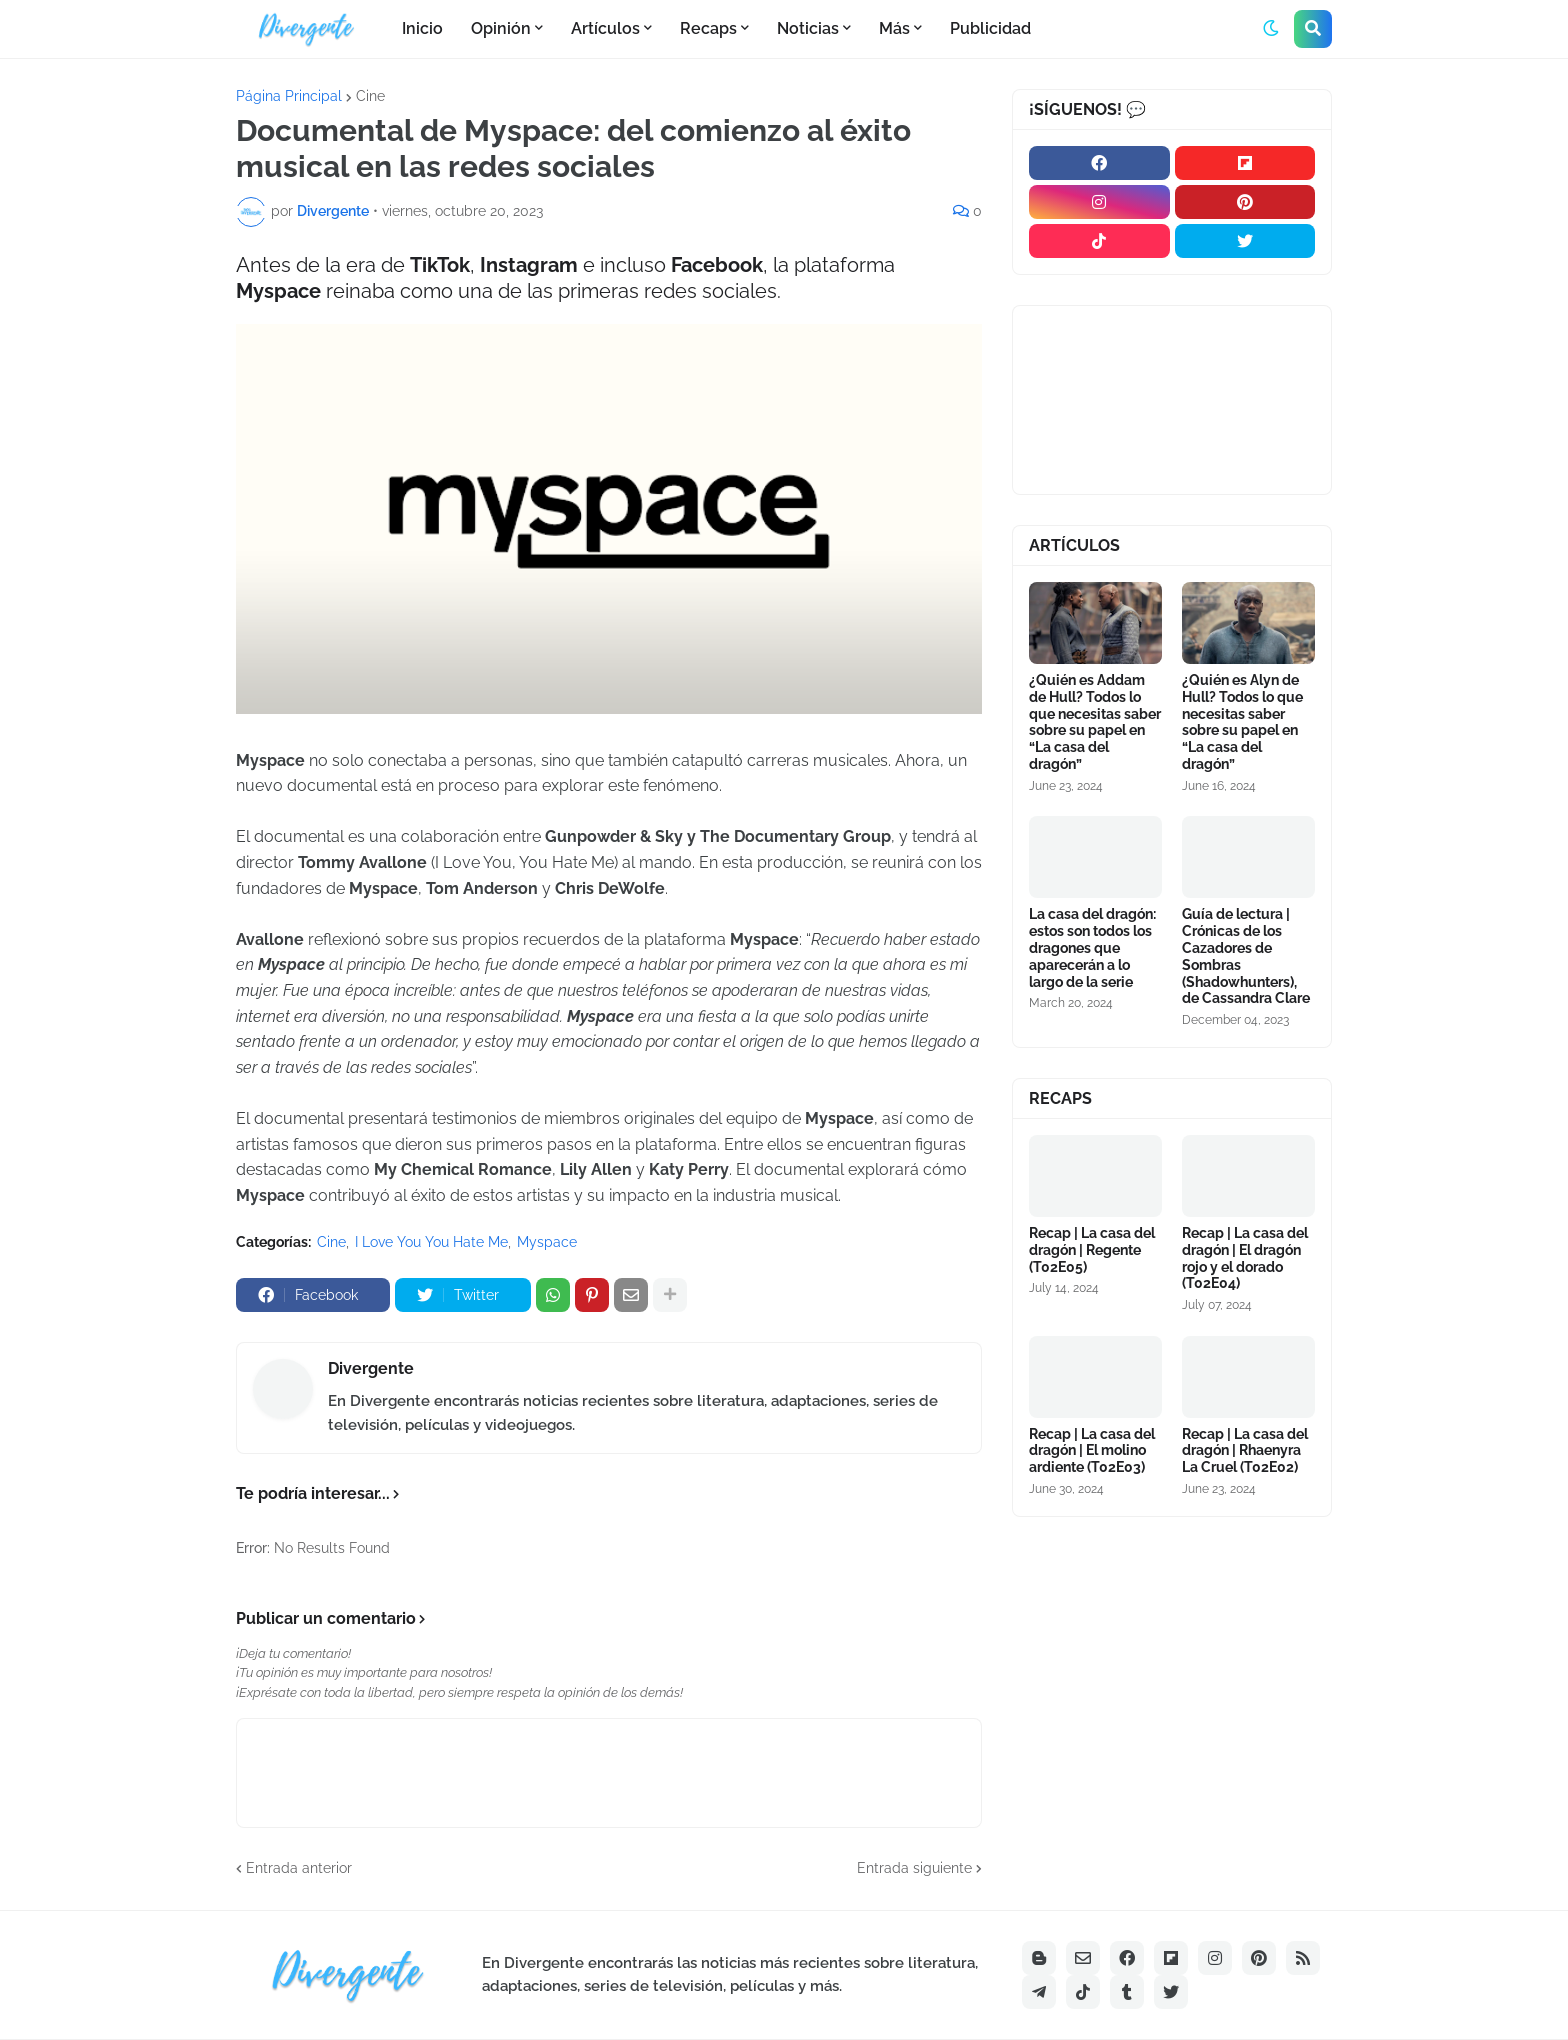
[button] (1271, 29)
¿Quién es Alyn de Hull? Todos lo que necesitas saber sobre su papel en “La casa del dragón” (1242, 722)
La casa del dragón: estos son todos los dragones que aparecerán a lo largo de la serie (1092, 947)
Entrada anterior (299, 1868)
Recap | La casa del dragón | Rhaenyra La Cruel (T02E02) (1245, 1451)
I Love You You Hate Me (431, 1242)
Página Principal (289, 96)
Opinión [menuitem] (501, 28)
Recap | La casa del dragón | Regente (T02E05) (1092, 1250)
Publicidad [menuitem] (990, 28)
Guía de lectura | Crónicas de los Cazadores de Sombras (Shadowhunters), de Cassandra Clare (1246, 956)
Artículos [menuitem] (605, 28)
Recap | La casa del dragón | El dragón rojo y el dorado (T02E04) (1245, 1258)
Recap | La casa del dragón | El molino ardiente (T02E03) (1092, 1451)
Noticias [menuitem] (808, 28)
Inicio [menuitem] (422, 28)
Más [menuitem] (894, 28)
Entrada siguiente (914, 1868)
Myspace (547, 1242)
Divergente (371, 1368)
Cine (370, 96)
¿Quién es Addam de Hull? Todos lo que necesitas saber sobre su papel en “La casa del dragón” (1095, 722)
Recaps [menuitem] (708, 28)
